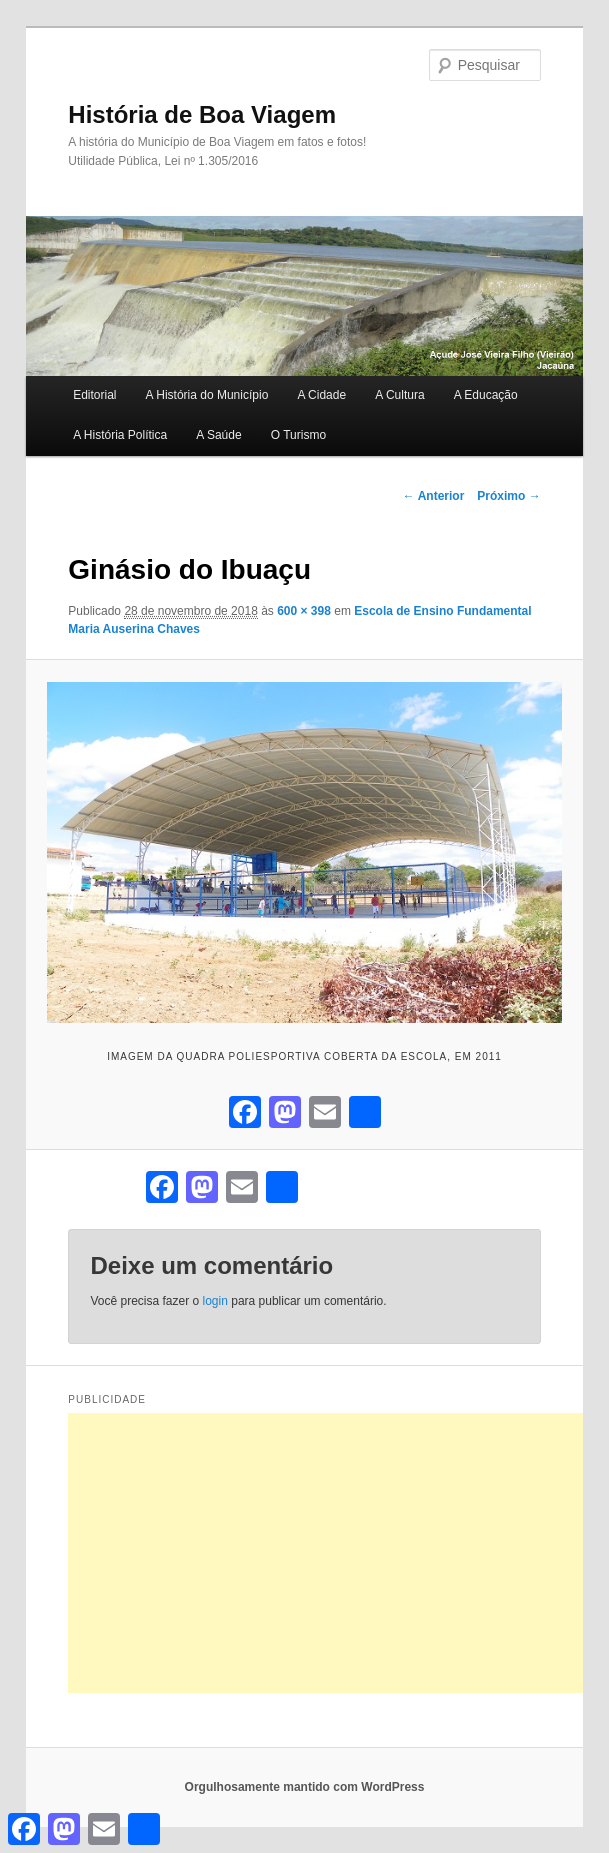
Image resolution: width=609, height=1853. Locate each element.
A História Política (120, 435)
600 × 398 (304, 611)
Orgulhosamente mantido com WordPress (305, 1787)
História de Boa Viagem (202, 114)
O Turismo (298, 435)
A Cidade (321, 395)
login (215, 1301)
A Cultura (399, 395)
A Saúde (218, 435)
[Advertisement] (338, 1553)
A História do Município (207, 395)
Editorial (94, 395)
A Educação (486, 395)
